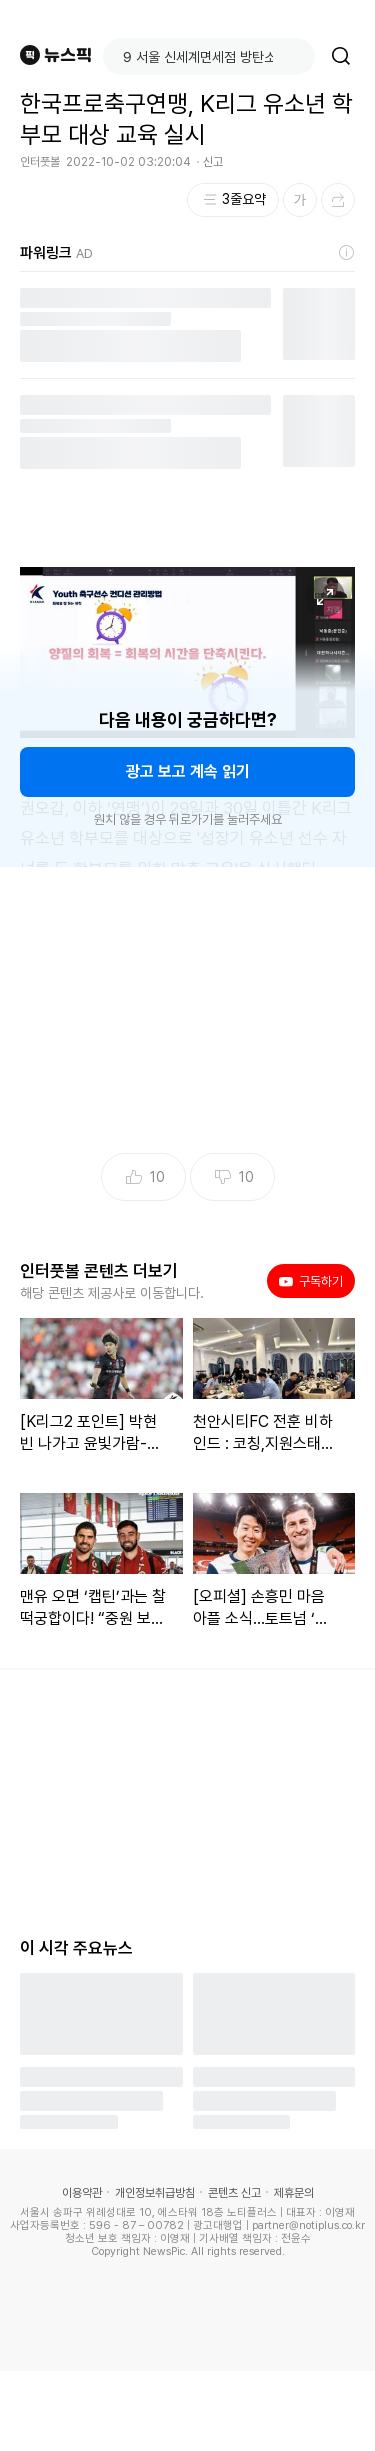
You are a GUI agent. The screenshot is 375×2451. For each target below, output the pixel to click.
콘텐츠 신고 (234, 2193)
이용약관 (82, 2193)
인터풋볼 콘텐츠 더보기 (99, 1271)
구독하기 (311, 1281)
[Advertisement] (188, 2411)
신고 (213, 162)
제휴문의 (294, 2193)
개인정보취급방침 (155, 2193)
